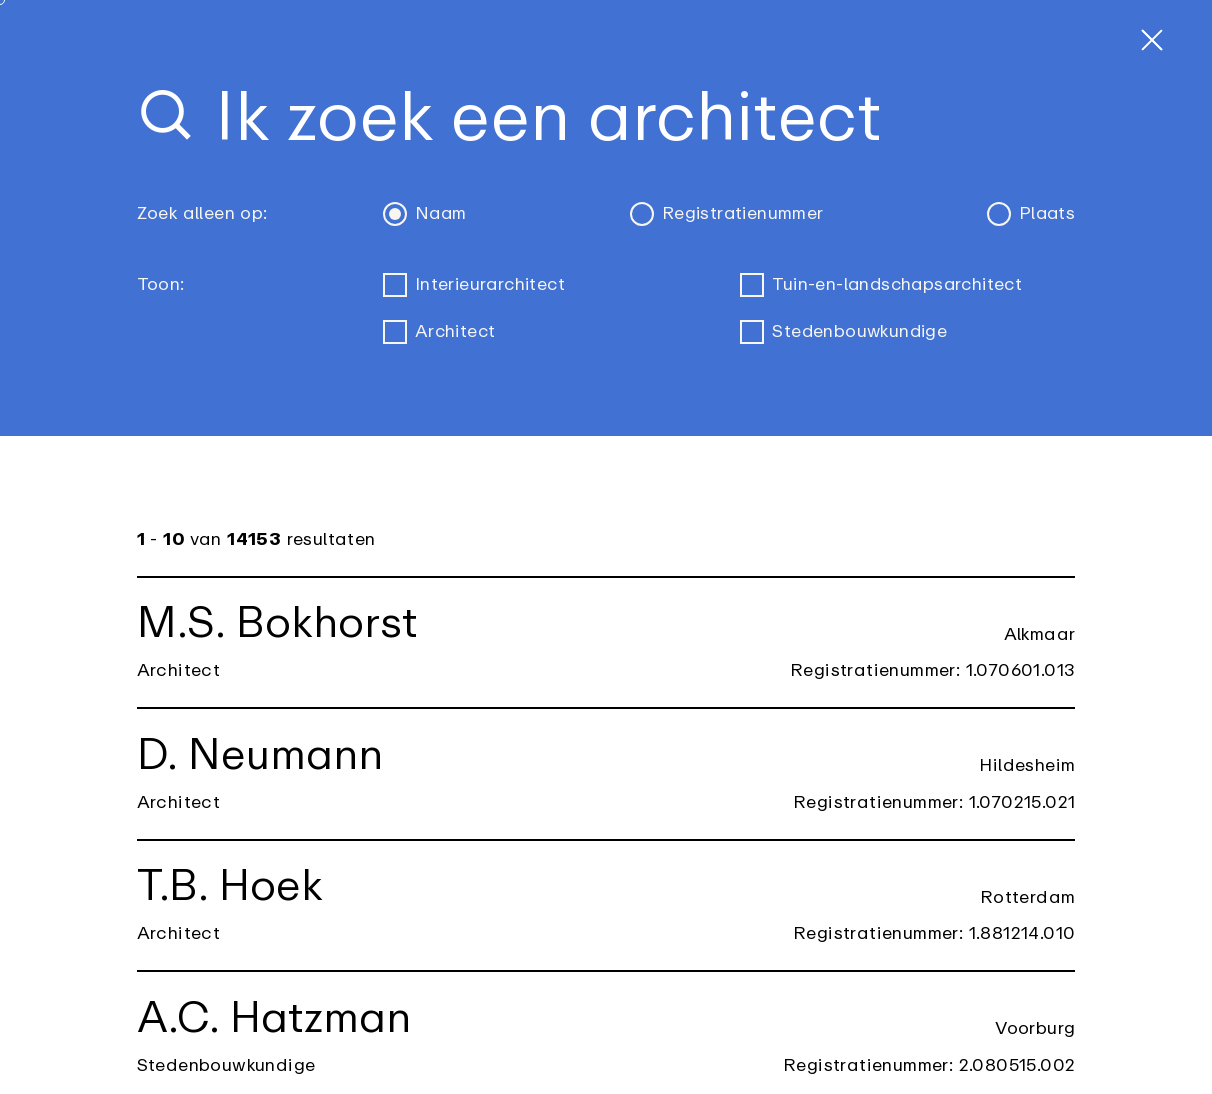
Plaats (1031, 214)
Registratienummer (726, 214)
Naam (425, 214)
